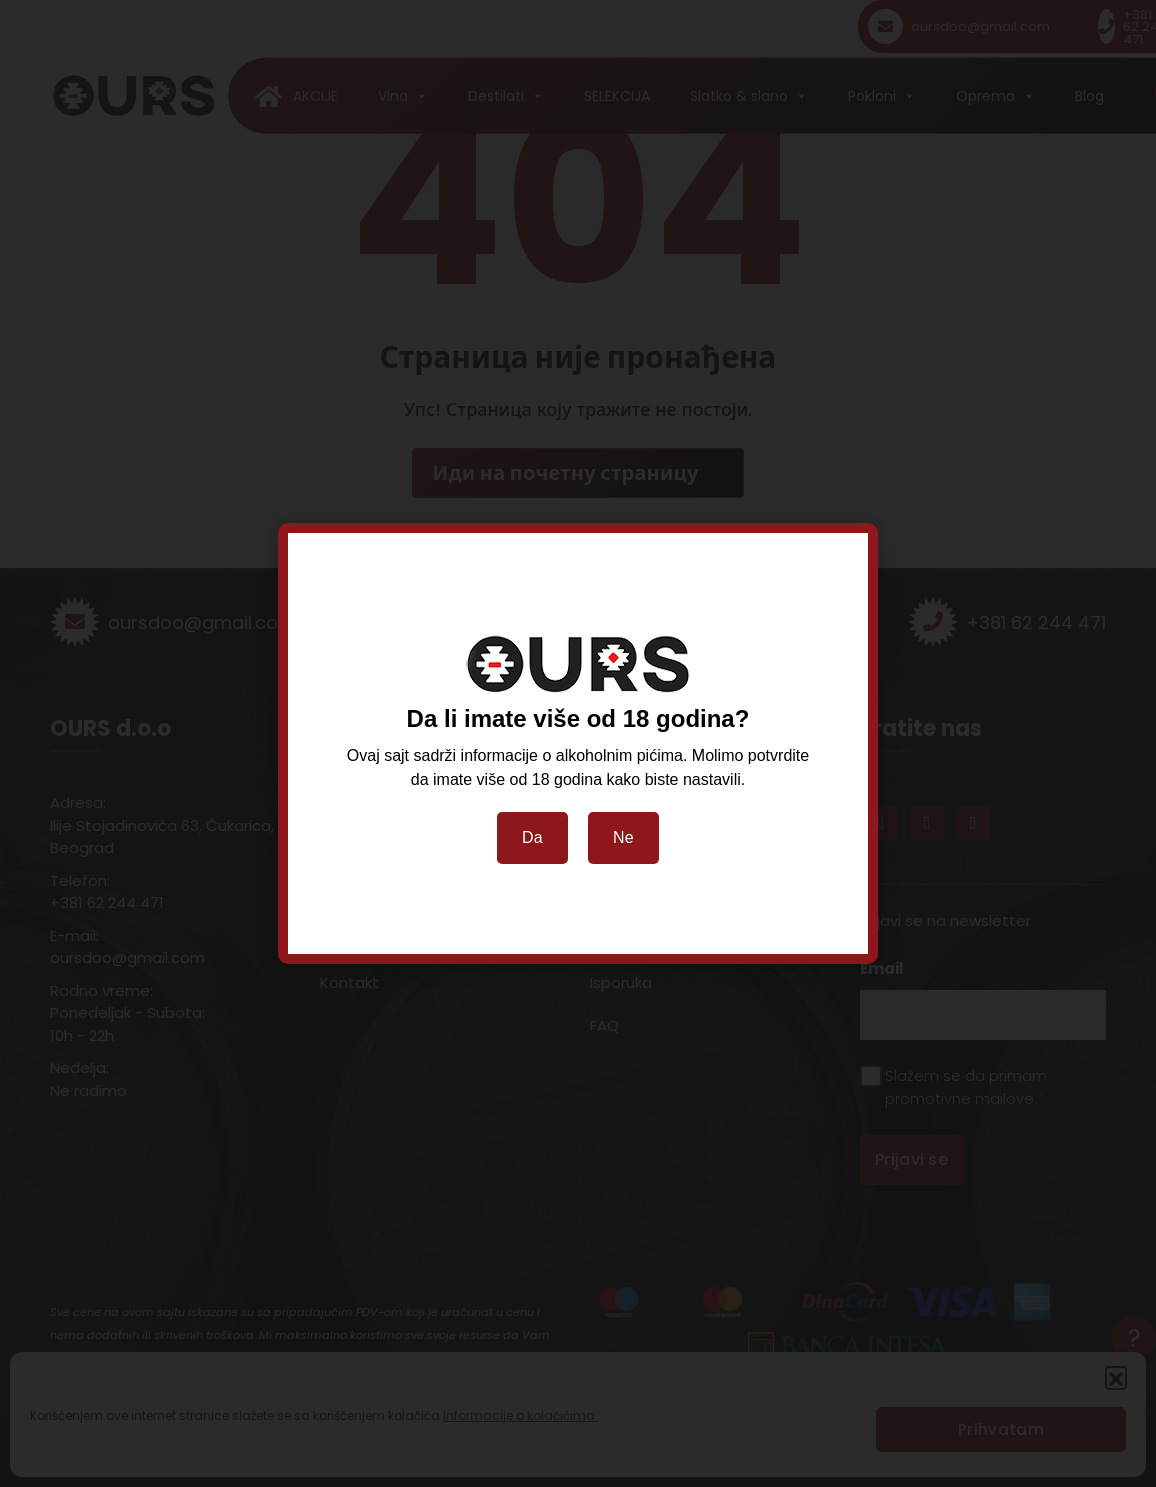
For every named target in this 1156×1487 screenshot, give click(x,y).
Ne (623, 837)
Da (532, 837)
